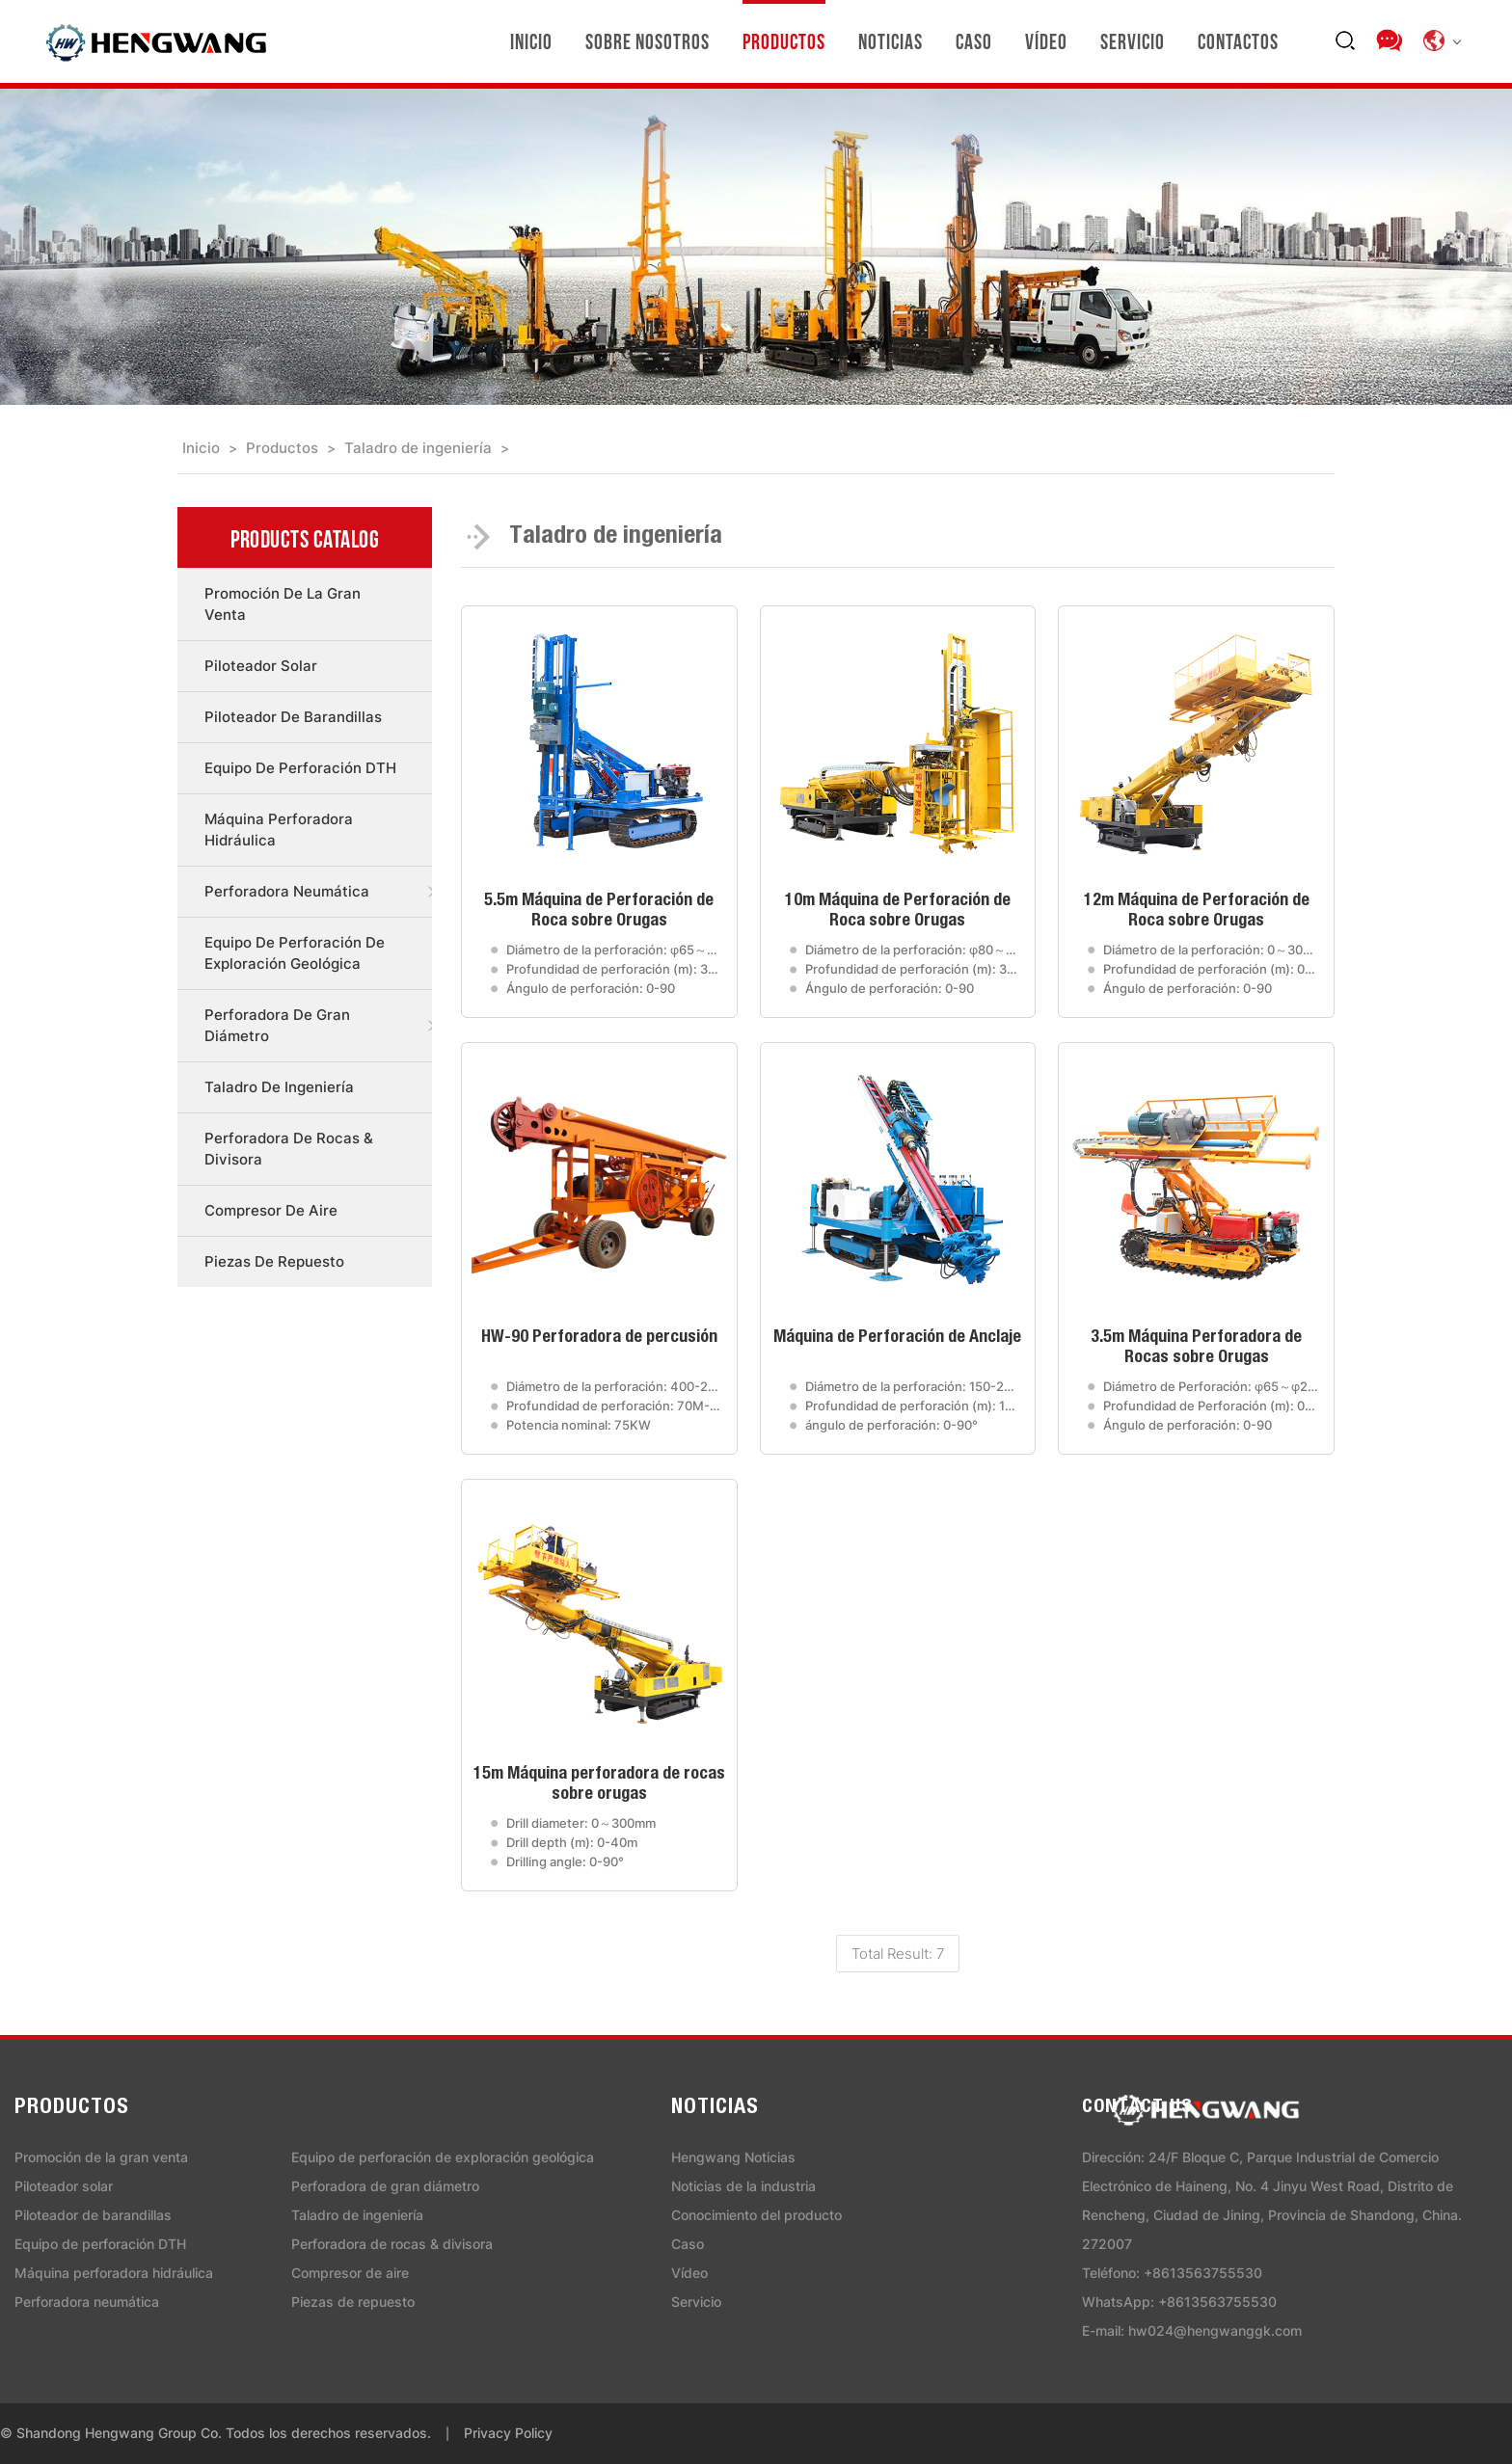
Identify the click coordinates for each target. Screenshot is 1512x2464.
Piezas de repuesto (274, 1261)
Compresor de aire (271, 1210)
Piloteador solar (260, 665)
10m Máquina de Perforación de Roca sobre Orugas (898, 911)
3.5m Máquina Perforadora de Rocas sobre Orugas (1196, 1348)
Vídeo (1046, 41)
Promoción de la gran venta (282, 604)
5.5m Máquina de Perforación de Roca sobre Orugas (599, 911)
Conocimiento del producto (756, 2215)
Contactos (1238, 41)
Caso (974, 41)
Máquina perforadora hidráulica (278, 829)
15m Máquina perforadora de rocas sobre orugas (599, 1785)
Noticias (890, 41)
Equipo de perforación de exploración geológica (294, 953)
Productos (783, 41)
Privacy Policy (508, 2432)
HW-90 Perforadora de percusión (599, 1338)
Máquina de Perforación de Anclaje (897, 1338)
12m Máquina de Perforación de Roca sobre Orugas (1197, 911)
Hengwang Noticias (733, 2157)
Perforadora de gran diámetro (277, 1025)
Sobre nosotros (647, 41)
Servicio (1132, 41)
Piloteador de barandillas (293, 717)
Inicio (531, 41)
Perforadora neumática (286, 891)
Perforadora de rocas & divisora (288, 1148)
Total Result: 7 (897, 1953)
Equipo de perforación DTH (300, 768)
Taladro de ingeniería (418, 448)
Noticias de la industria (743, 2186)
